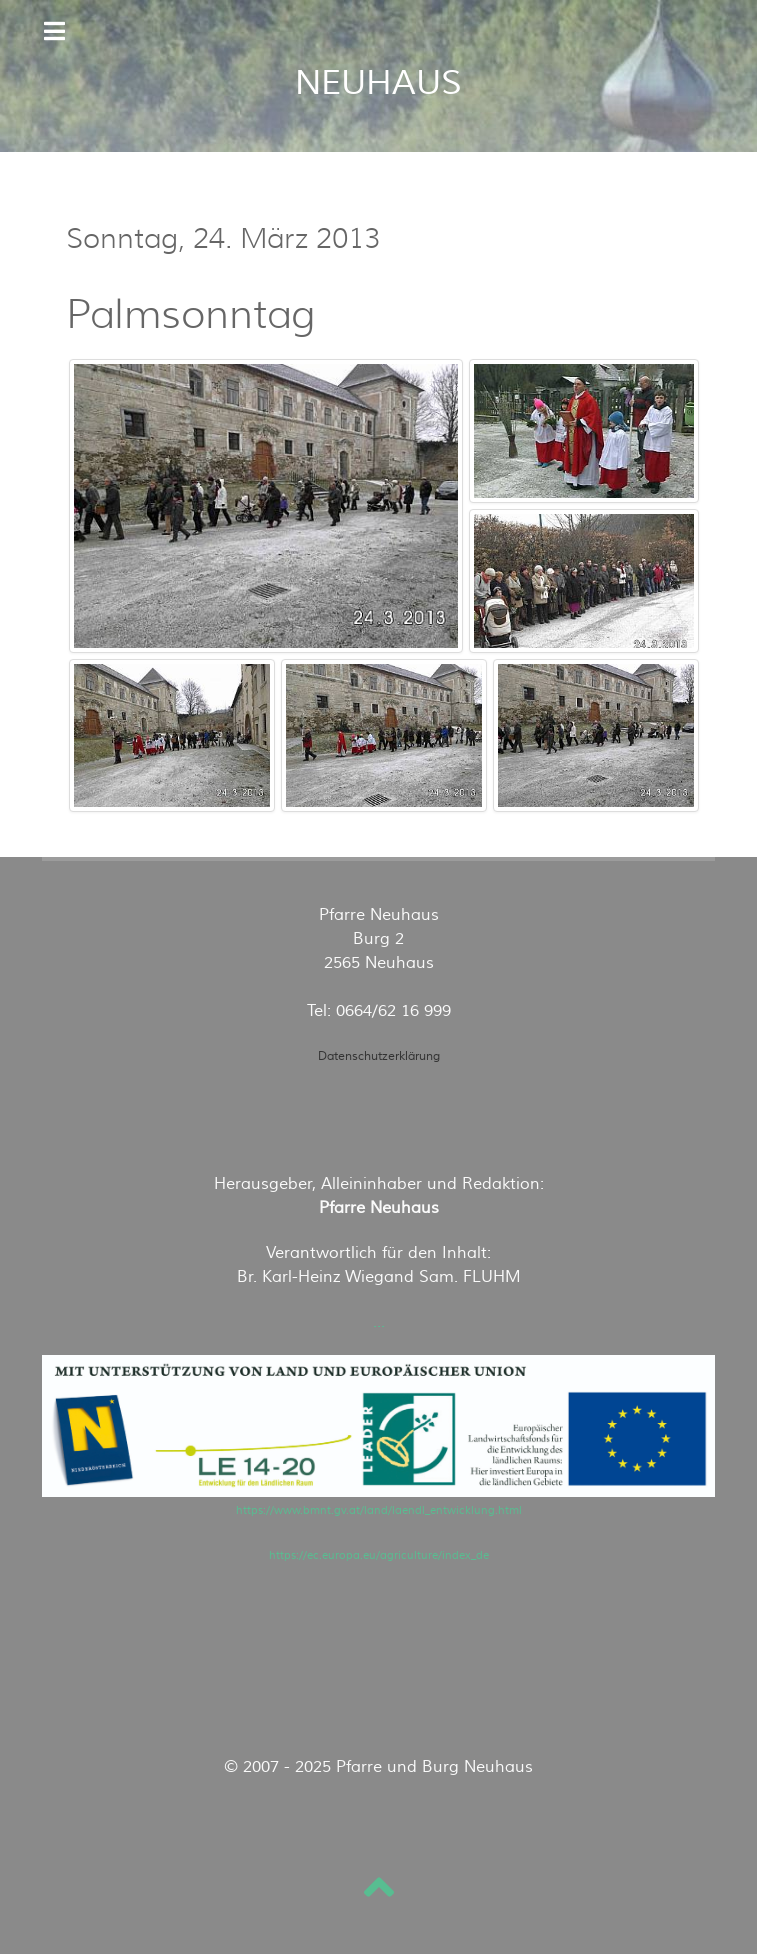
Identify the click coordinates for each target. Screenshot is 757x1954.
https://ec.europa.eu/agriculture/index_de (379, 1555)
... (379, 1322)
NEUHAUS (378, 83)
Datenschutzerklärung (379, 1056)
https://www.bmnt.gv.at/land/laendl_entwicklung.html (379, 1510)
